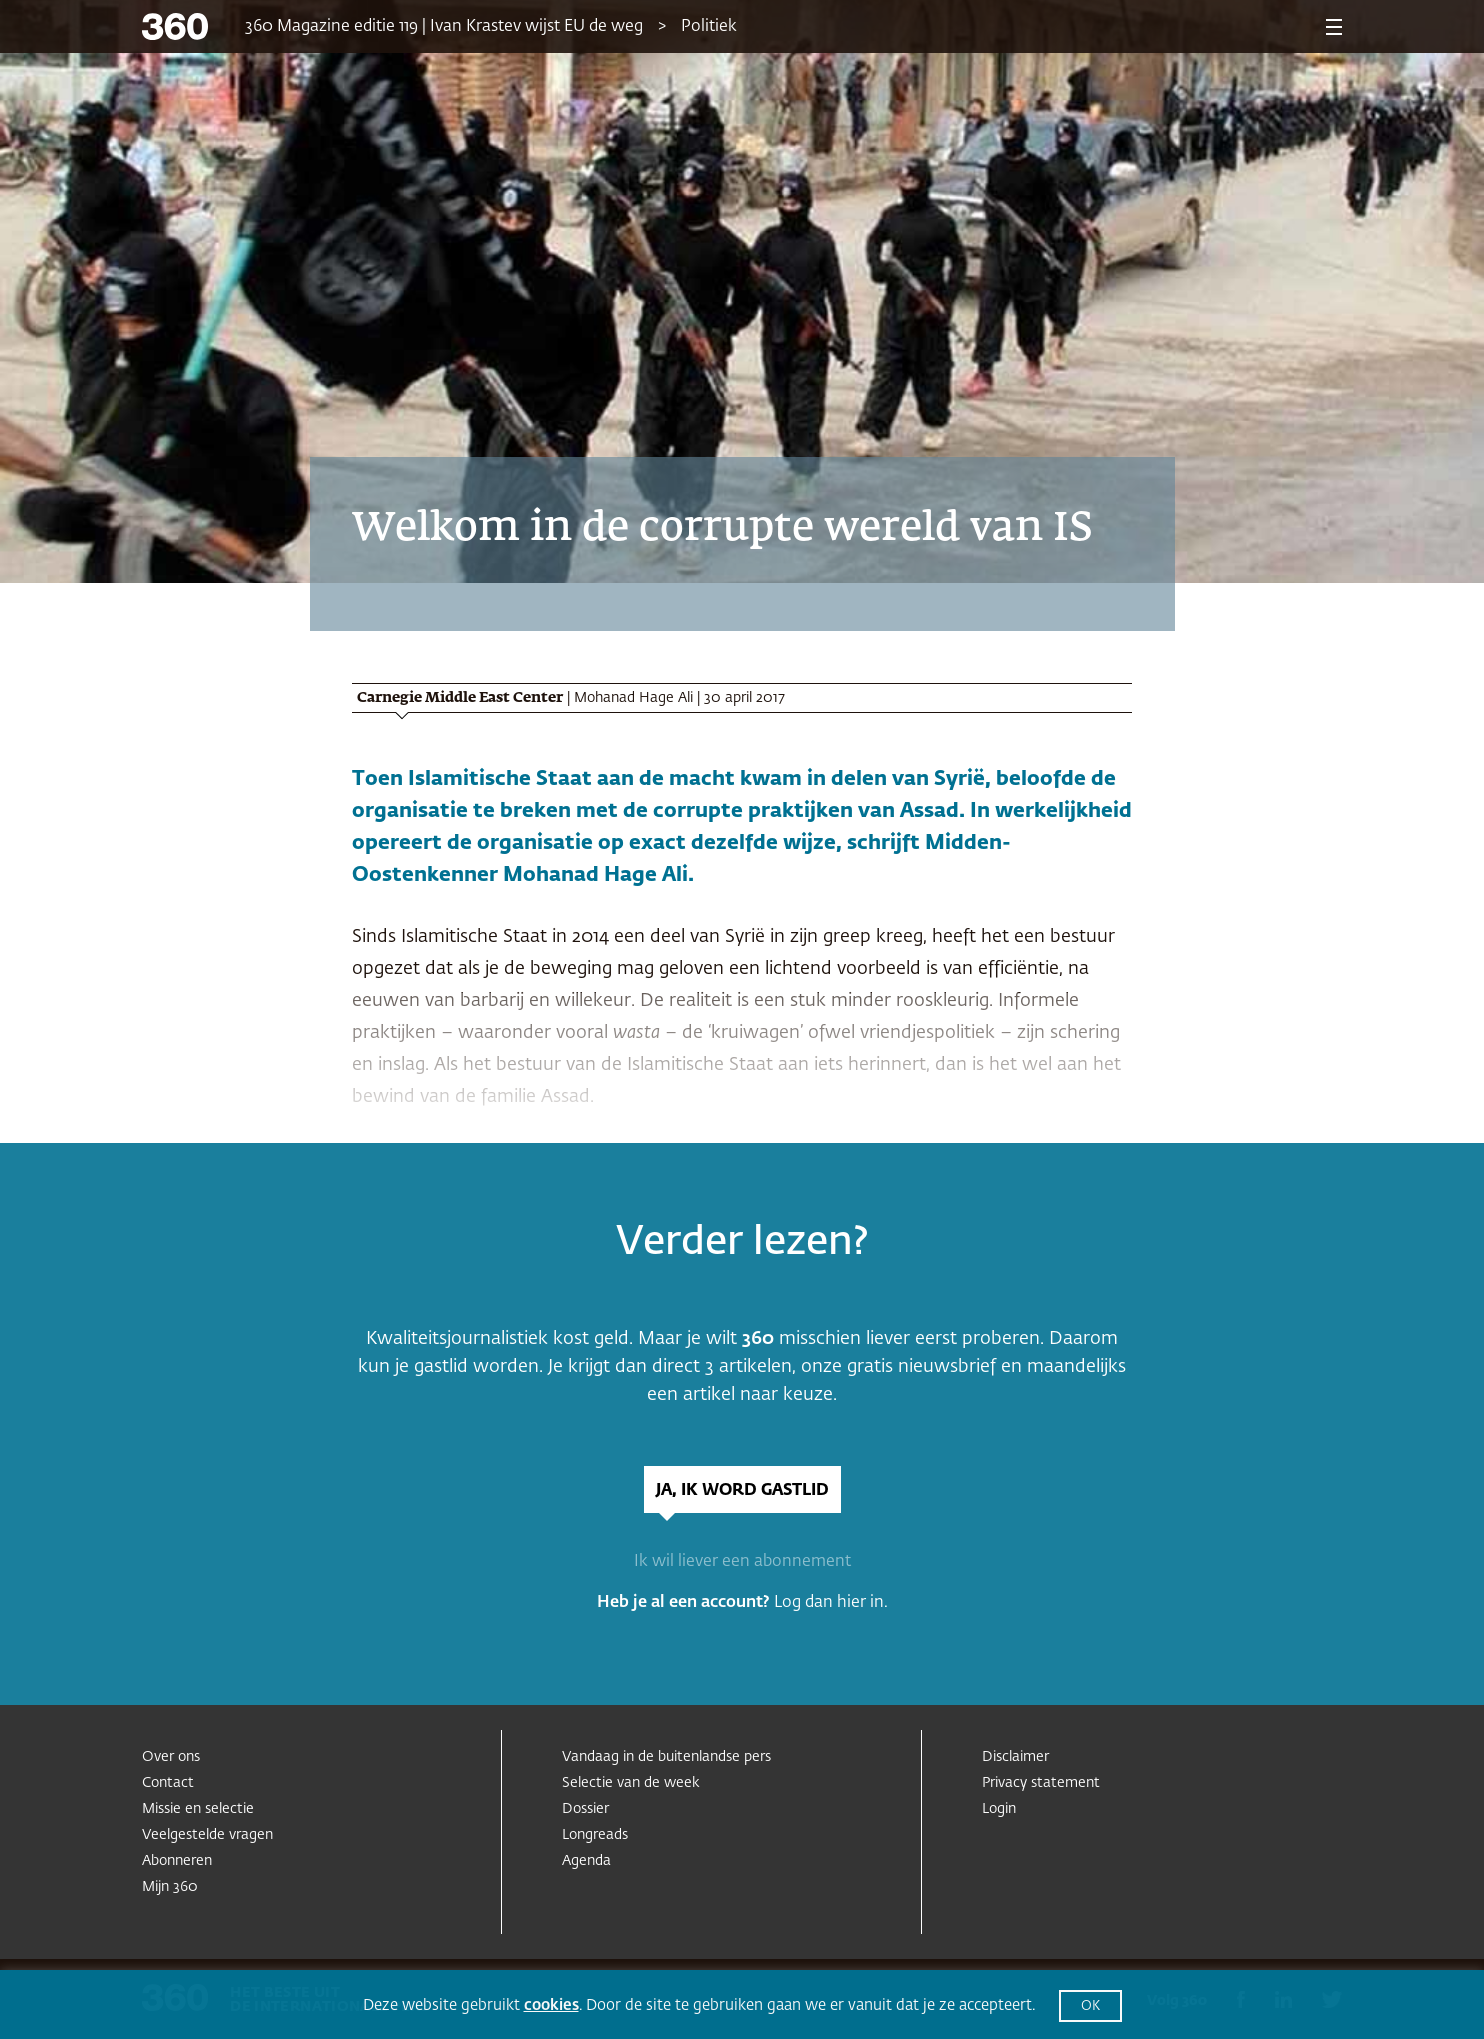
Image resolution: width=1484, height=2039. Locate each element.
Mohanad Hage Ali (633, 698)
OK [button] (1090, 2006)
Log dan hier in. (831, 1603)
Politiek (709, 27)
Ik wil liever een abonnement (742, 1562)
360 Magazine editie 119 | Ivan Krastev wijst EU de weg (444, 27)
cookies (551, 2005)
